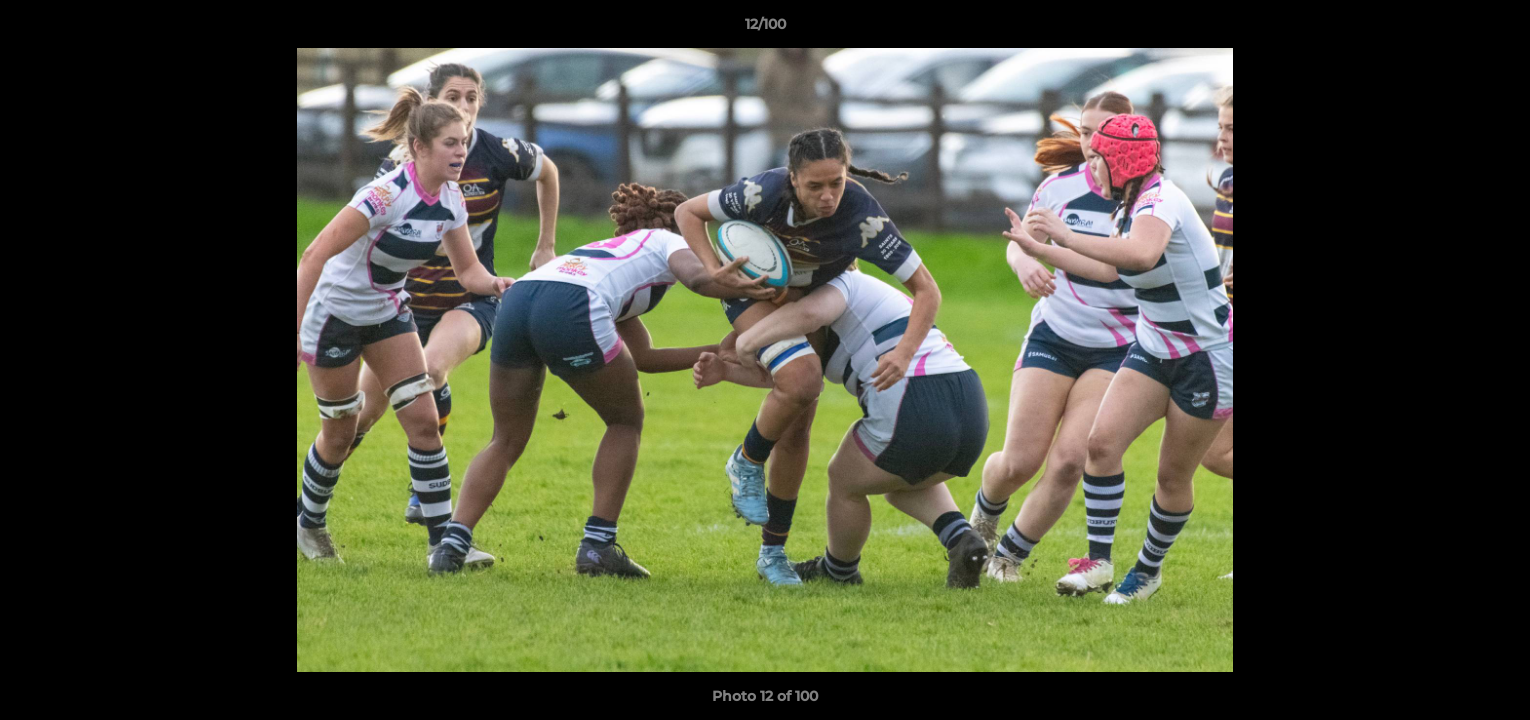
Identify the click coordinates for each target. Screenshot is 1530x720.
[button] (1494, 29)
